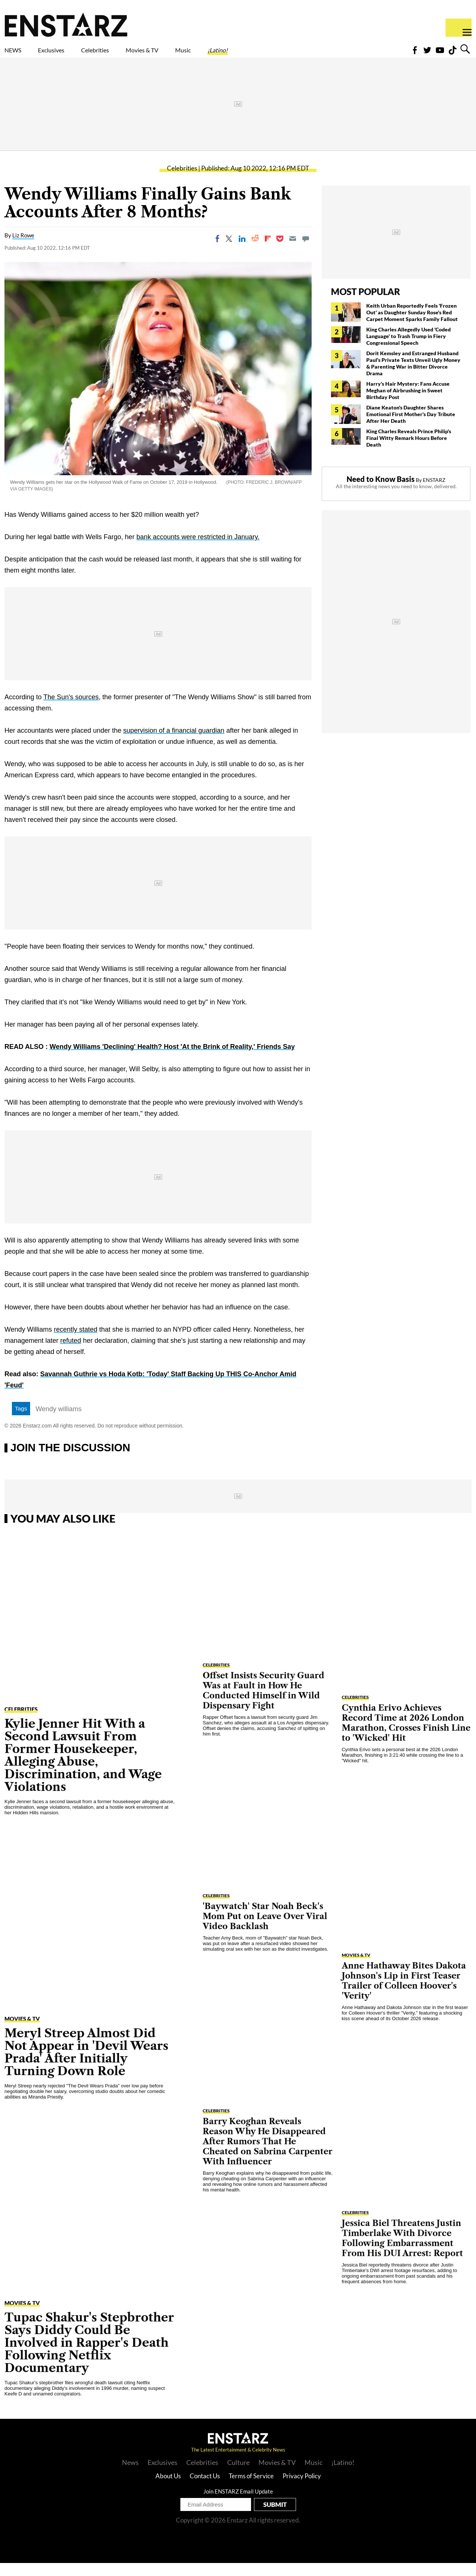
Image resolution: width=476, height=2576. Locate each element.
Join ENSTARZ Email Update (238, 2504)
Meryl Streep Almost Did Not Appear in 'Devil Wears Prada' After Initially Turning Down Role (86, 2065)
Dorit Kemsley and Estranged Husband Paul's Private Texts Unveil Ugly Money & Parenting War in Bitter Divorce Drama (413, 376)
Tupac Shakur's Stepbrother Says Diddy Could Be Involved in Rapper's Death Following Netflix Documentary (89, 2355)
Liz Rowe (23, 248)
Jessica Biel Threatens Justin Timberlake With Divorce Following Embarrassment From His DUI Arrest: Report (402, 2251)
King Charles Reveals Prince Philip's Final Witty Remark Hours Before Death (408, 451)
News (130, 2475)
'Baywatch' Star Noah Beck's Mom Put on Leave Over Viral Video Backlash (265, 1929)
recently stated (75, 1342)
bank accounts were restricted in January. (198, 550)
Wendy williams (59, 1422)
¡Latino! (295, 54)
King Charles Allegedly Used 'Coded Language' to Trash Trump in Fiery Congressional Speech (408, 349)
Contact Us (205, 2489)
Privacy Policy (302, 2489)
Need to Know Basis (381, 491)
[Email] (293, 251)
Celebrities (129, 54)
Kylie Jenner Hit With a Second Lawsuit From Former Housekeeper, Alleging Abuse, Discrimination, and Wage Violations (83, 1768)
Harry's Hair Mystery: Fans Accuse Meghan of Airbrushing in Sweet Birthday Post (408, 403)
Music (250, 54)
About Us (168, 2489)
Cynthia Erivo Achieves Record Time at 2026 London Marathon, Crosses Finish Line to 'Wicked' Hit (406, 1736)
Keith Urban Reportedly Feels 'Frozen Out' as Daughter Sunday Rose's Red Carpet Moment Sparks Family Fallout (412, 325)
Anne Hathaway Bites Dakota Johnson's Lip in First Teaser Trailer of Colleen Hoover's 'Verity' (404, 1994)
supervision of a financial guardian (173, 743)
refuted (70, 1353)
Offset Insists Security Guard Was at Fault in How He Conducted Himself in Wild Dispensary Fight (263, 1704)
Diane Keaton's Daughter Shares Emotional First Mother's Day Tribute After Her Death (410, 427)
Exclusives (69, 54)
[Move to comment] (306, 251)
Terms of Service (251, 2489)
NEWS (17, 54)
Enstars (66, 24)
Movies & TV (195, 54)
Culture (238, 2475)
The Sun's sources (71, 710)
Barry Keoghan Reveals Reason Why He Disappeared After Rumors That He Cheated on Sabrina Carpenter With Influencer (267, 2154)
